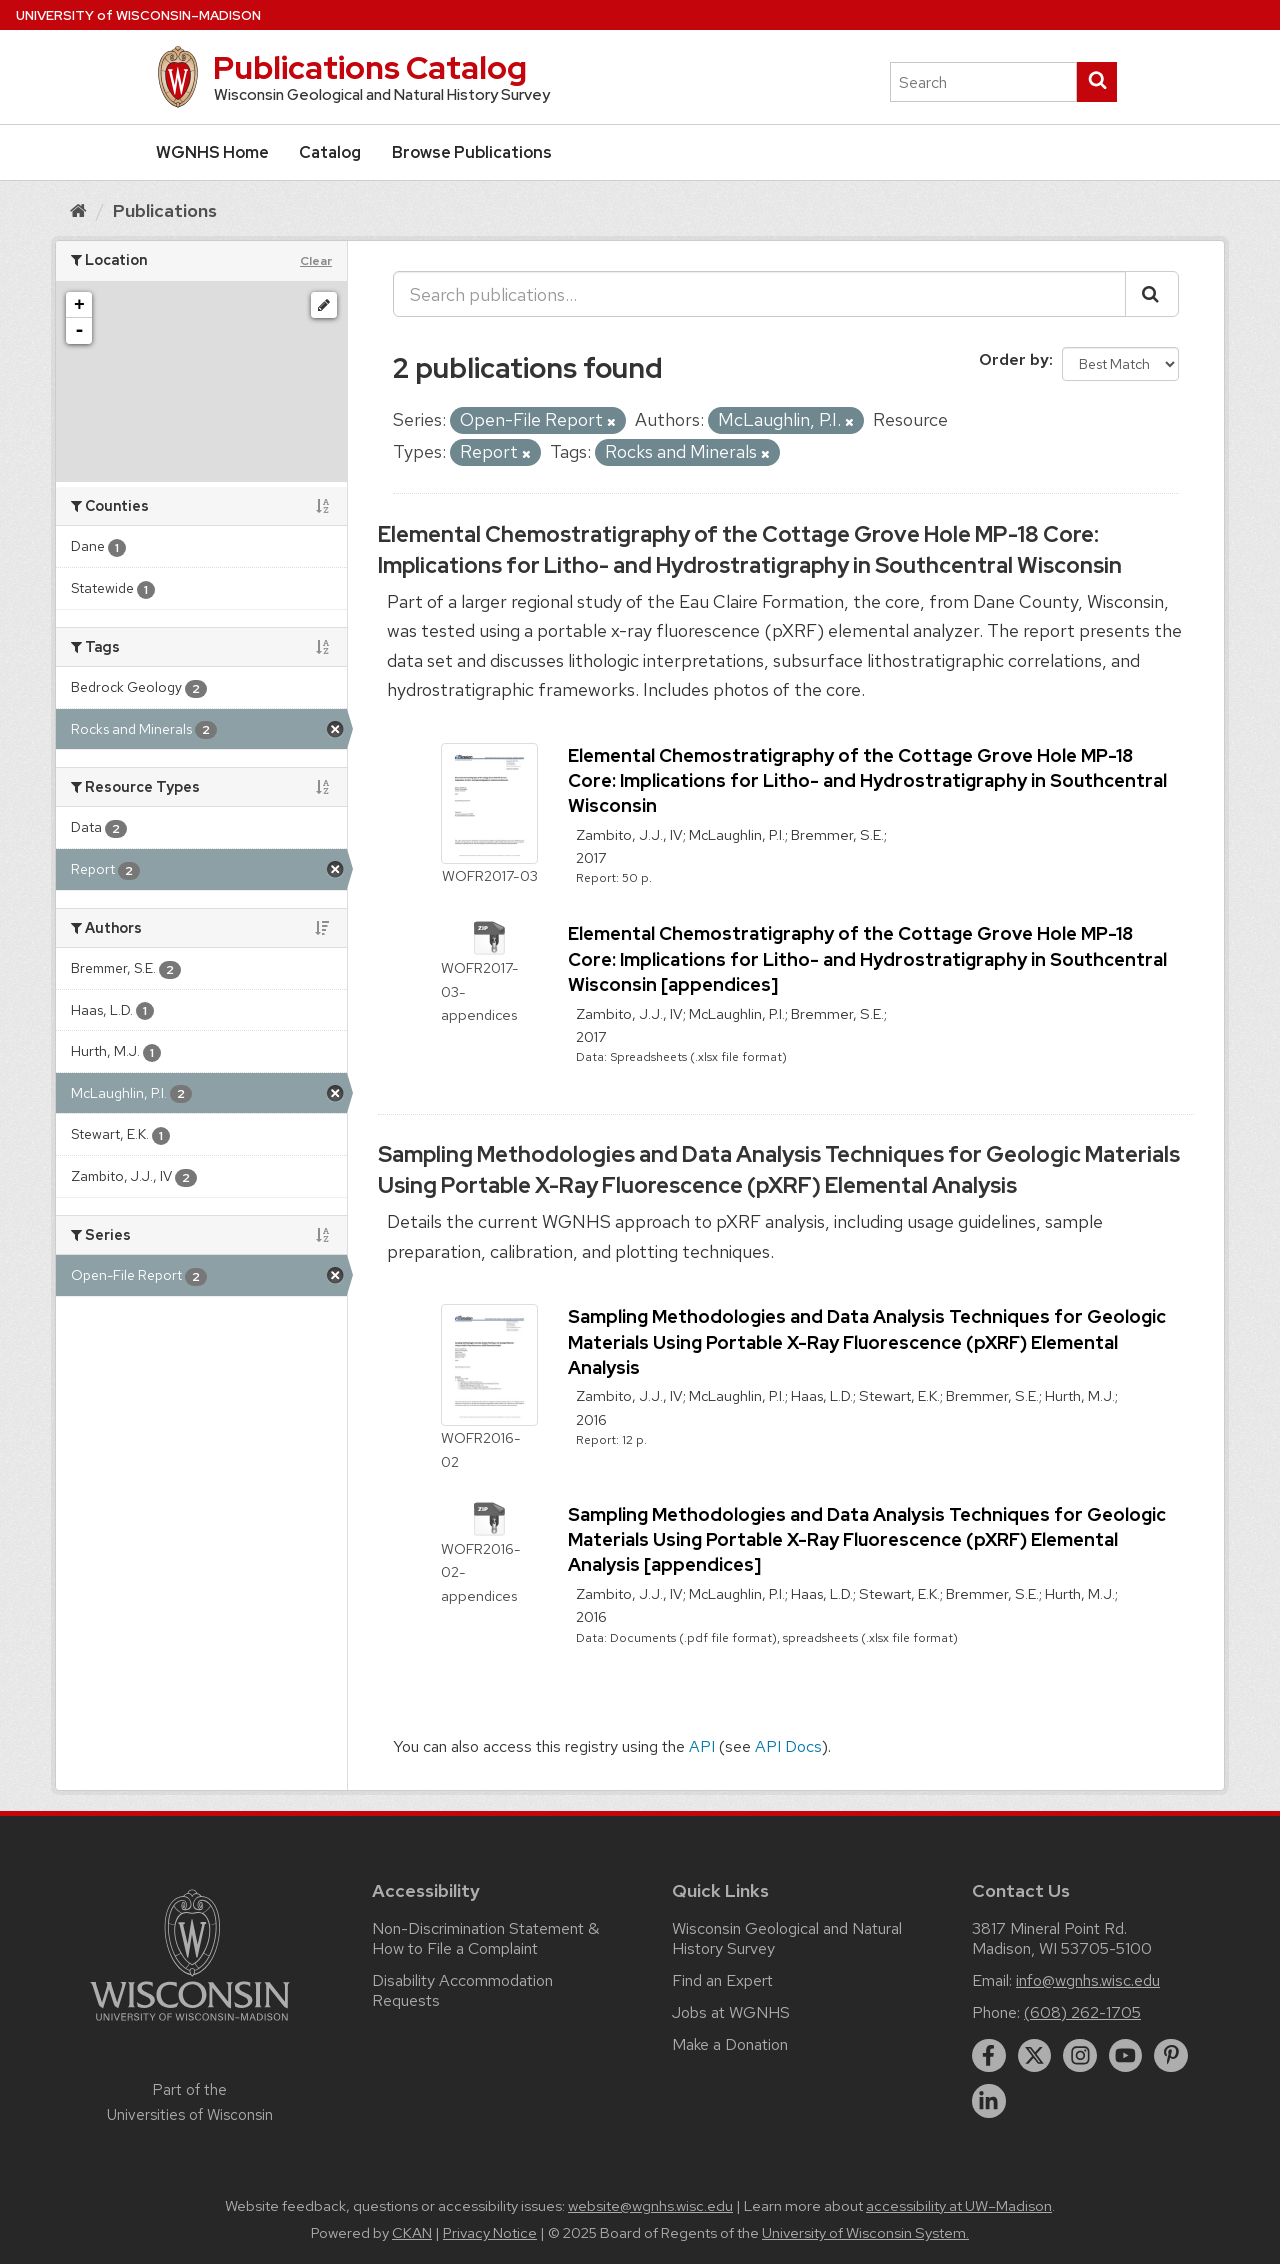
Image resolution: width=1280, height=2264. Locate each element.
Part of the (190, 2102)
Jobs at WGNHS (731, 2012)
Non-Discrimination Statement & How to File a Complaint (485, 1938)
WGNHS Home (212, 152)
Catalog (330, 152)
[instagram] (1080, 2056)
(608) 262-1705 (1082, 2012)
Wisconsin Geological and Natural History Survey (787, 1938)
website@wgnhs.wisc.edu (650, 2206)
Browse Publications (472, 152)
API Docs (788, 1746)
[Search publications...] (759, 294)
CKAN (412, 2233)
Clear (316, 261)
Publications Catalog (370, 67)
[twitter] (1035, 2056)
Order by (1014, 359)
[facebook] (989, 2056)
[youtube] (1126, 2056)
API (702, 1746)
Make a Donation (730, 2044)
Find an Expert (722, 1980)
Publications (165, 210)
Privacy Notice (490, 2233)
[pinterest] (1171, 2056)
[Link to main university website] (190, 2024)
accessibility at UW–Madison (959, 2206)
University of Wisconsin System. (865, 2233)
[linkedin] (989, 2101)
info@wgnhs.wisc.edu (1088, 1980)
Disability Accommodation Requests (462, 1990)
